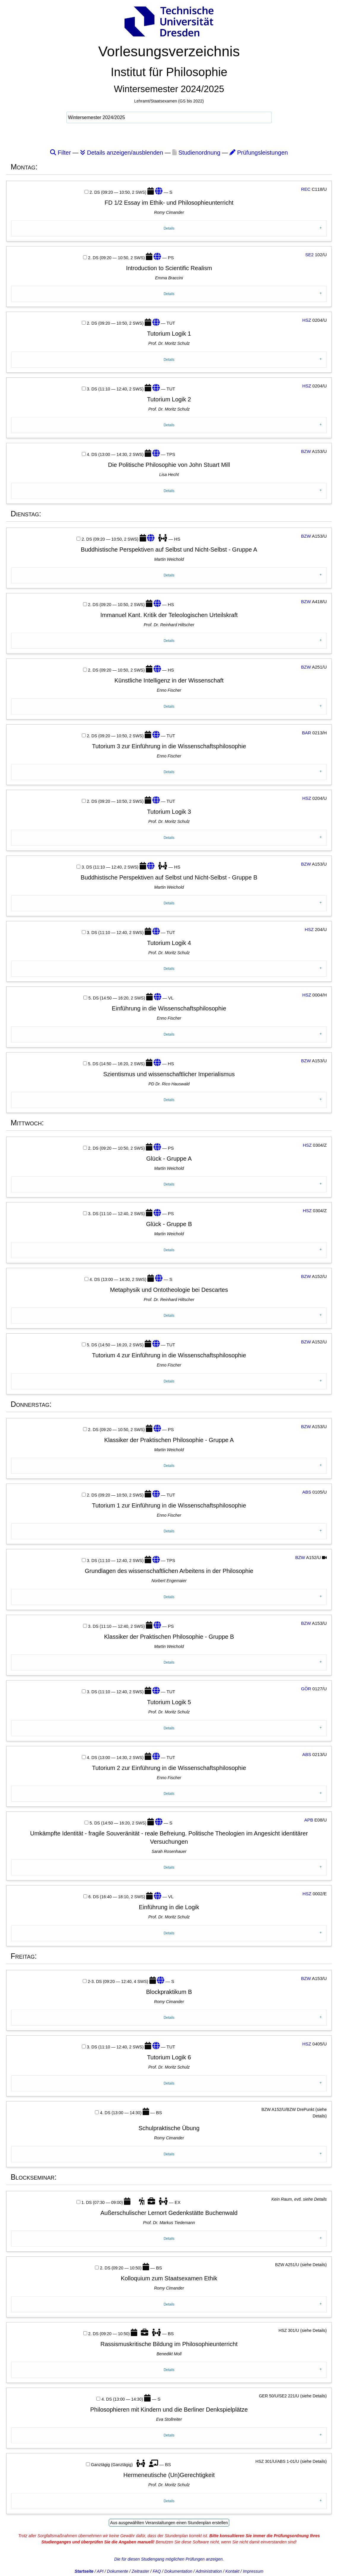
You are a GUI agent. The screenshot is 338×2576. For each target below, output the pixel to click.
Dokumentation (178, 2571)
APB (308, 1819)
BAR (306, 732)
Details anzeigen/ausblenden (121, 152)
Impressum (253, 2571)
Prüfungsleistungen (258, 152)
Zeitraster (140, 2571)
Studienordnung (196, 152)
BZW (306, 451)
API (100, 2571)
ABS (306, 1491)
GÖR (306, 1688)
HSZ (306, 320)
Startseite (84, 2571)
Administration (209, 2571)
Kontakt (232, 2571)
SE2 (309, 254)
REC (305, 189)
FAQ (157, 2571)
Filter (60, 152)
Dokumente (117, 2571)
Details (169, 228)
